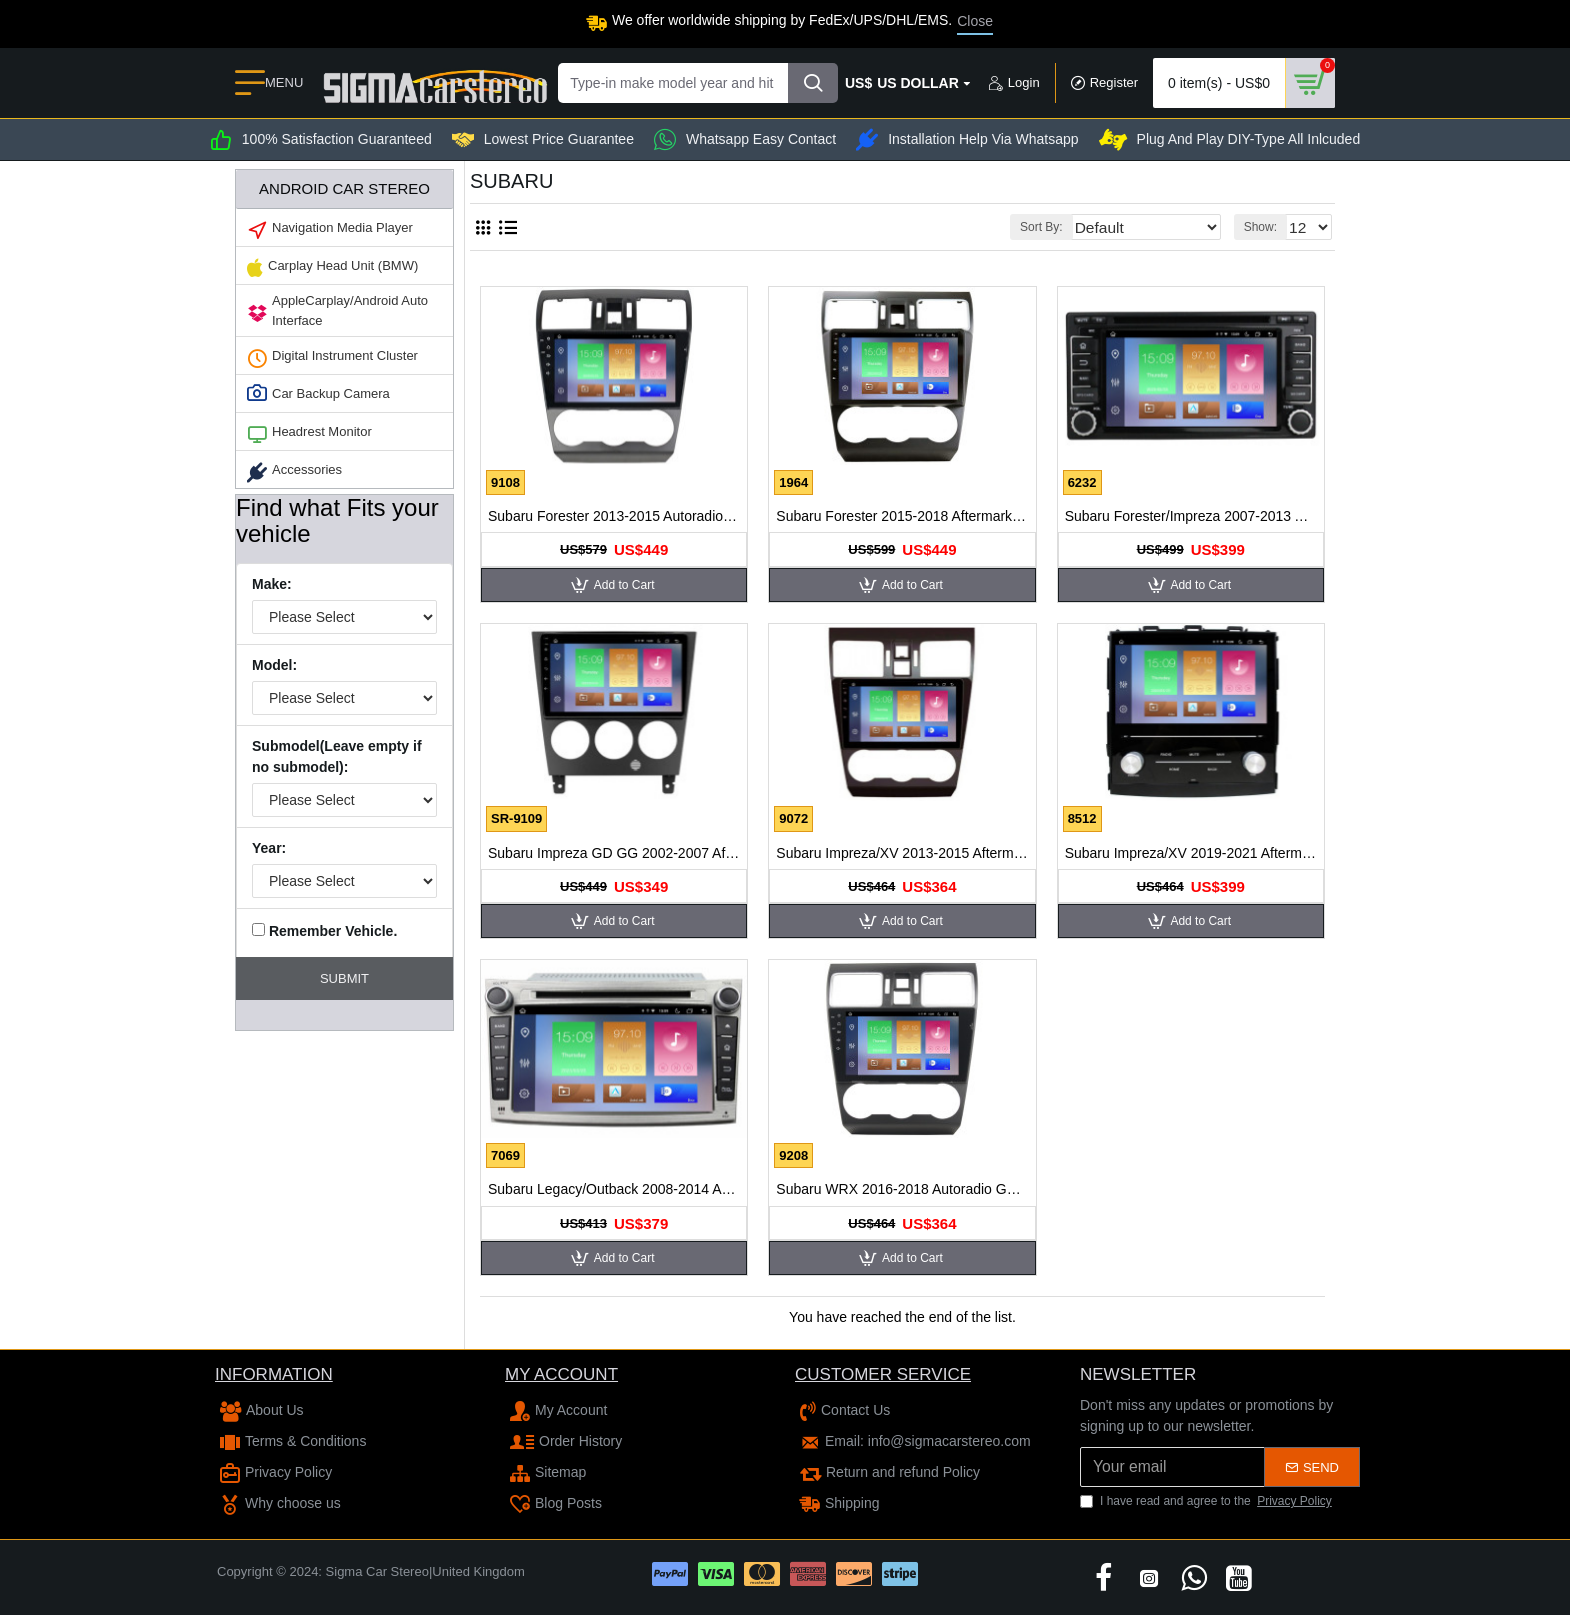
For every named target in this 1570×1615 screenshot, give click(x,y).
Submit (344, 978)
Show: (1265, 227)
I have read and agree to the (1207, 1501)
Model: (274, 665)
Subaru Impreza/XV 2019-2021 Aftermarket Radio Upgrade (1191, 853)
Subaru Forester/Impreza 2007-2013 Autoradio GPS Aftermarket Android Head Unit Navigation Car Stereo (1191, 516)
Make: (272, 584)
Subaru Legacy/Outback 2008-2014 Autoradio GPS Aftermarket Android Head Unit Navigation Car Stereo (614, 1189)
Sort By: (1075, 227)
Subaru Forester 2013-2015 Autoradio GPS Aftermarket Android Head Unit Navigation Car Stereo (614, 516)
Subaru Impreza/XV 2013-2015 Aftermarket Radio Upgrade (902, 853)
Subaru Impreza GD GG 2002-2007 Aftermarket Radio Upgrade (614, 853)
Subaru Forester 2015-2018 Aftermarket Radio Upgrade (902, 516)
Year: (269, 848)
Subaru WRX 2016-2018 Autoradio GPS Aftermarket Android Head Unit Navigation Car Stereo (902, 1189)
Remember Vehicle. (324, 931)
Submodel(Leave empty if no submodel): (337, 756)
